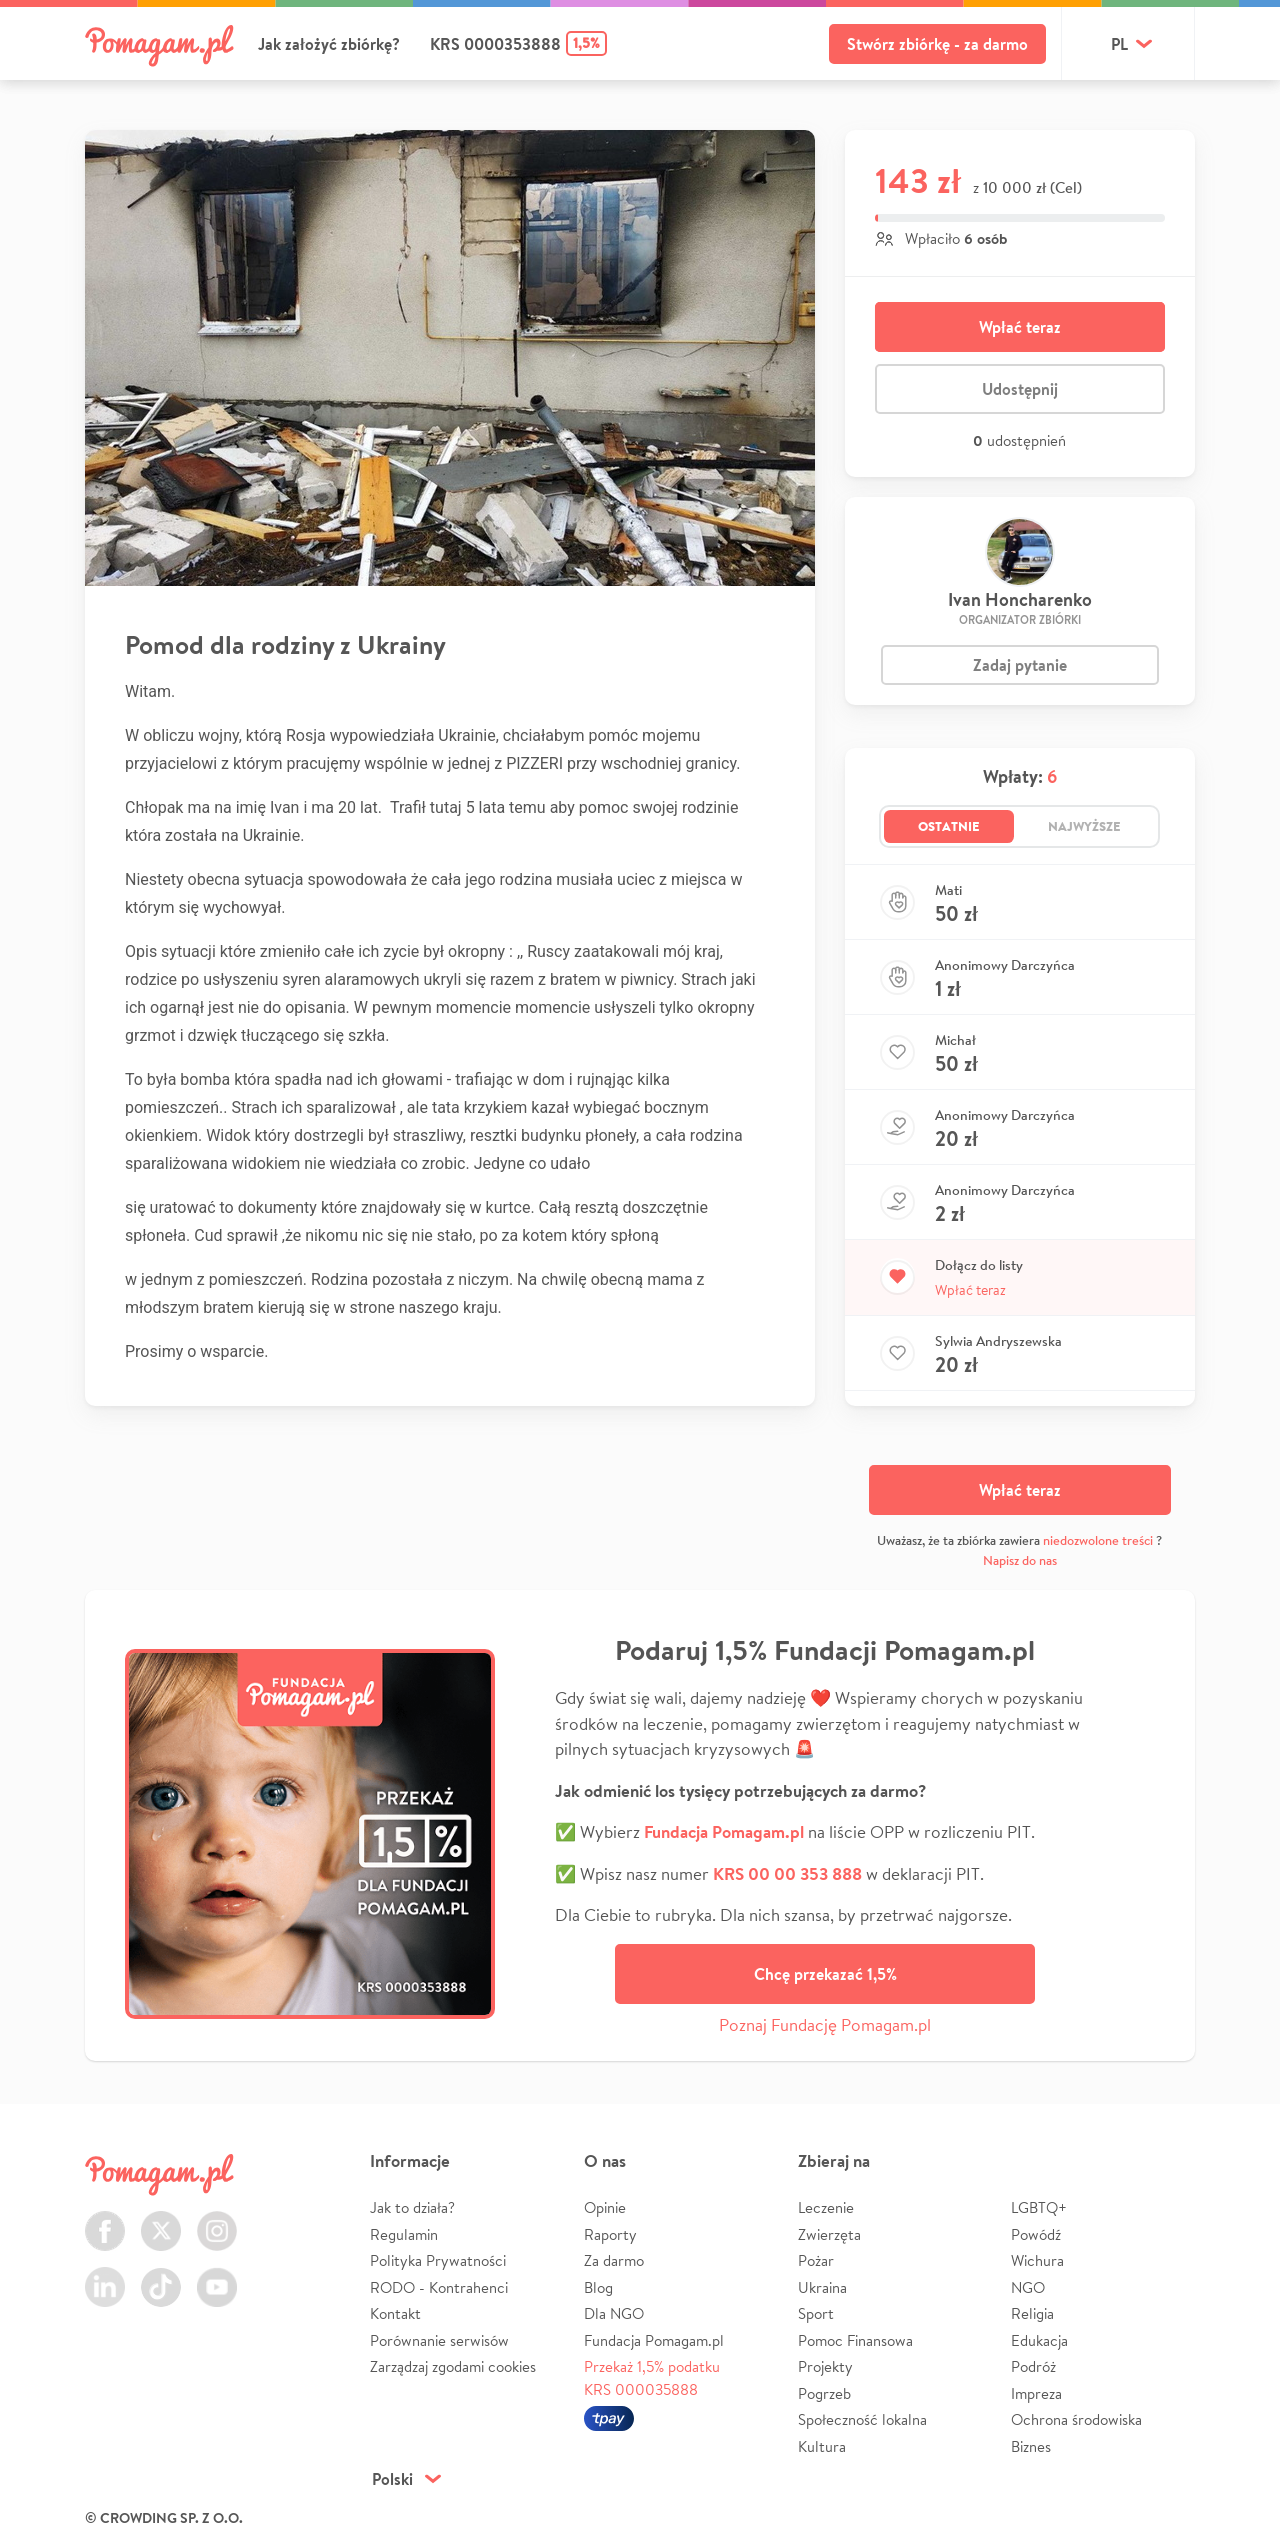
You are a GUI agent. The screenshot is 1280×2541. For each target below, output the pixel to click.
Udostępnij (1020, 389)
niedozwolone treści (1098, 1540)
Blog (598, 2287)
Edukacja (1039, 2340)
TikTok (161, 2275)
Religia (1032, 2313)
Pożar (816, 2260)
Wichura (1037, 2260)
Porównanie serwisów (439, 2340)
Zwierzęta (829, 2234)
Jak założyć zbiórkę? (329, 44)
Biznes (1031, 2446)
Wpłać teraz (1020, 327)
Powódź (1036, 2234)
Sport (816, 2313)
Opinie (605, 2207)
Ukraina (822, 2287)
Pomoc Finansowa (855, 2340)
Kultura (822, 2446)
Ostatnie (949, 826)
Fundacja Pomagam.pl (654, 2340)
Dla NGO (614, 2313)
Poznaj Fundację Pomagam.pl (825, 2024)
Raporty (610, 2234)
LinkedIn (105, 2275)
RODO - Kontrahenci (439, 2287)
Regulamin (404, 2234)
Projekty (825, 2366)
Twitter (161, 2219)
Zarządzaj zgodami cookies (453, 2366)
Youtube (217, 2275)
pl (1119, 44)
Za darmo (614, 2260)
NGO (1028, 2287)
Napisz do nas (1020, 1560)
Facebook (105, 2219)
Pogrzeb (824, 2393)
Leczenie (826, 2207)
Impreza (1036, 2393)
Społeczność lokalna (862, 2419)
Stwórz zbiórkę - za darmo (937, 44)
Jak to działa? (412, 2207)
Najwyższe (1084, 826)
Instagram (217, 2219)
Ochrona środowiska (1076, 2419)
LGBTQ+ (1039, 2207)
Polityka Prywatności (438, 2260)
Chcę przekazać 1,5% (825, 1974)
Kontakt (395, 2313)
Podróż (1033, 2366)
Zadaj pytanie (1020, 665)
